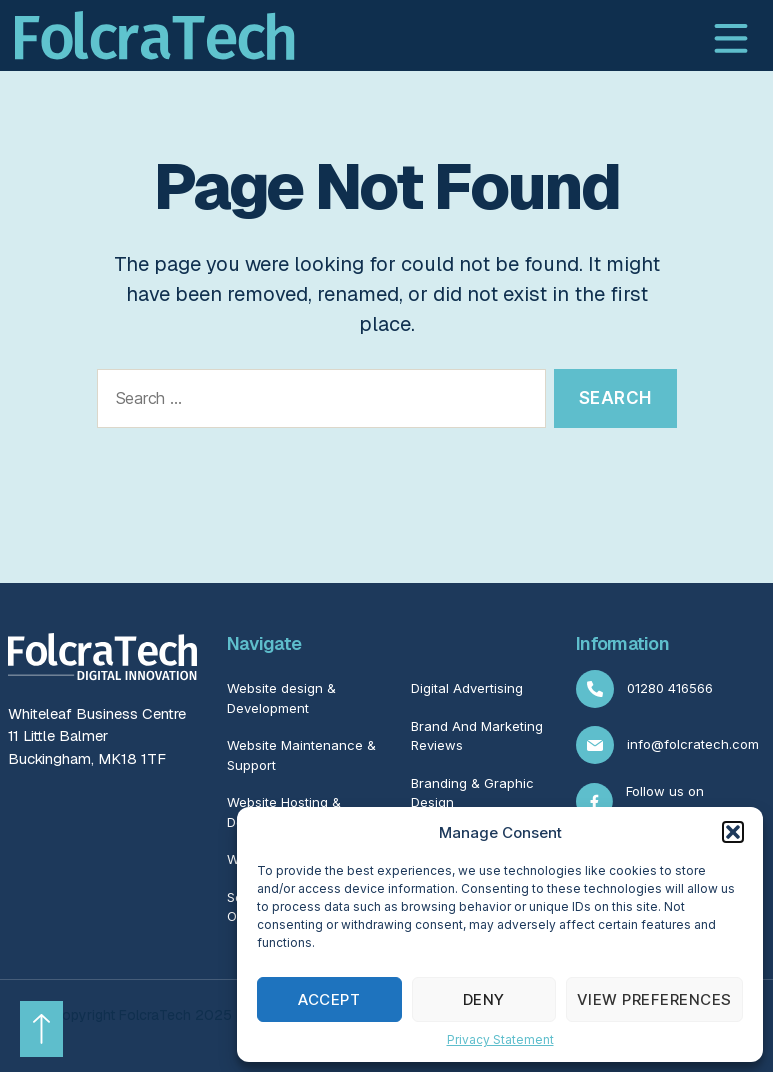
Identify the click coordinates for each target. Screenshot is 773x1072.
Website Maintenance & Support (301, 755)
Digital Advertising (467, 688)
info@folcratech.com (667, 745)
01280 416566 (644, 689)
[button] (733, 832)
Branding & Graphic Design (472, 793)
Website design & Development (281, 698)
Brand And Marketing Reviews (477, 736)
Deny (484, 999)
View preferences (654, 999)
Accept (329, 999)
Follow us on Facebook (640, 801)
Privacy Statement (500, 1039)
